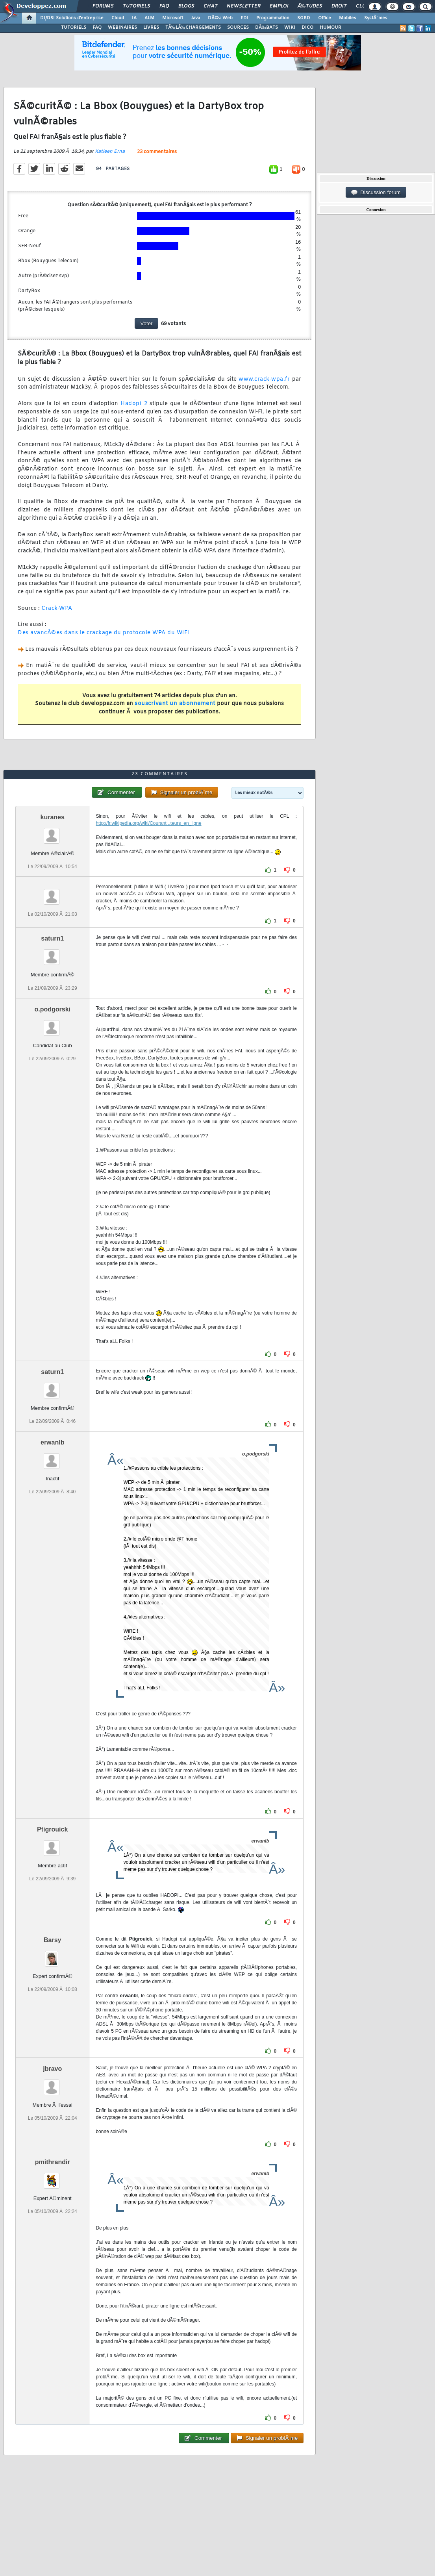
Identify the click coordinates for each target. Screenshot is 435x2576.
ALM (149, 18)
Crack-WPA (56, 608)
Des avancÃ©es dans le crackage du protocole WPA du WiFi (103, 633)
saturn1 (52, 938)
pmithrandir (52, 2162)
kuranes (53, 817)
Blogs (186, 6)
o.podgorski (52, 1009)
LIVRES (151, 27)
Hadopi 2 (133, 403)
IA (134, 18)
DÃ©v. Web (220, 18)
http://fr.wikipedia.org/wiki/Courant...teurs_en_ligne (148, 823)
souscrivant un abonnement (175, 703)
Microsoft (172, 18)
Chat (210, 6)
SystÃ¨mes (375, 18)
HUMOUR (330, 27)
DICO (307, 27)
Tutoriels (136, 6)
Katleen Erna (110, 151)
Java (195, 18)
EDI (244, 18)
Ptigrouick (52, 1829)
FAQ (164, 6)
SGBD (303, 18)
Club (362, 6)
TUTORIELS (73, 27)
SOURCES (238, 27)
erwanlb (52, 1442)
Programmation (272, 18)
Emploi (279, 6)
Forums (103, 6)
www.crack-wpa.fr (264, 379)
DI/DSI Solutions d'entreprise (72, 18)
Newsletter (243, 6)
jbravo (52, 2068)
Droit (339, 6)
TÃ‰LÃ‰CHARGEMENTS (193, 27)
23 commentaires (157, 152)
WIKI (289, 27)
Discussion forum (376, 192)
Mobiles (347, 18)
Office (324, 18)
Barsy (52, 1940)
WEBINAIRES (122, 27)
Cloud (117, 18)
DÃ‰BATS (266, 27)
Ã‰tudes (310, 6)
